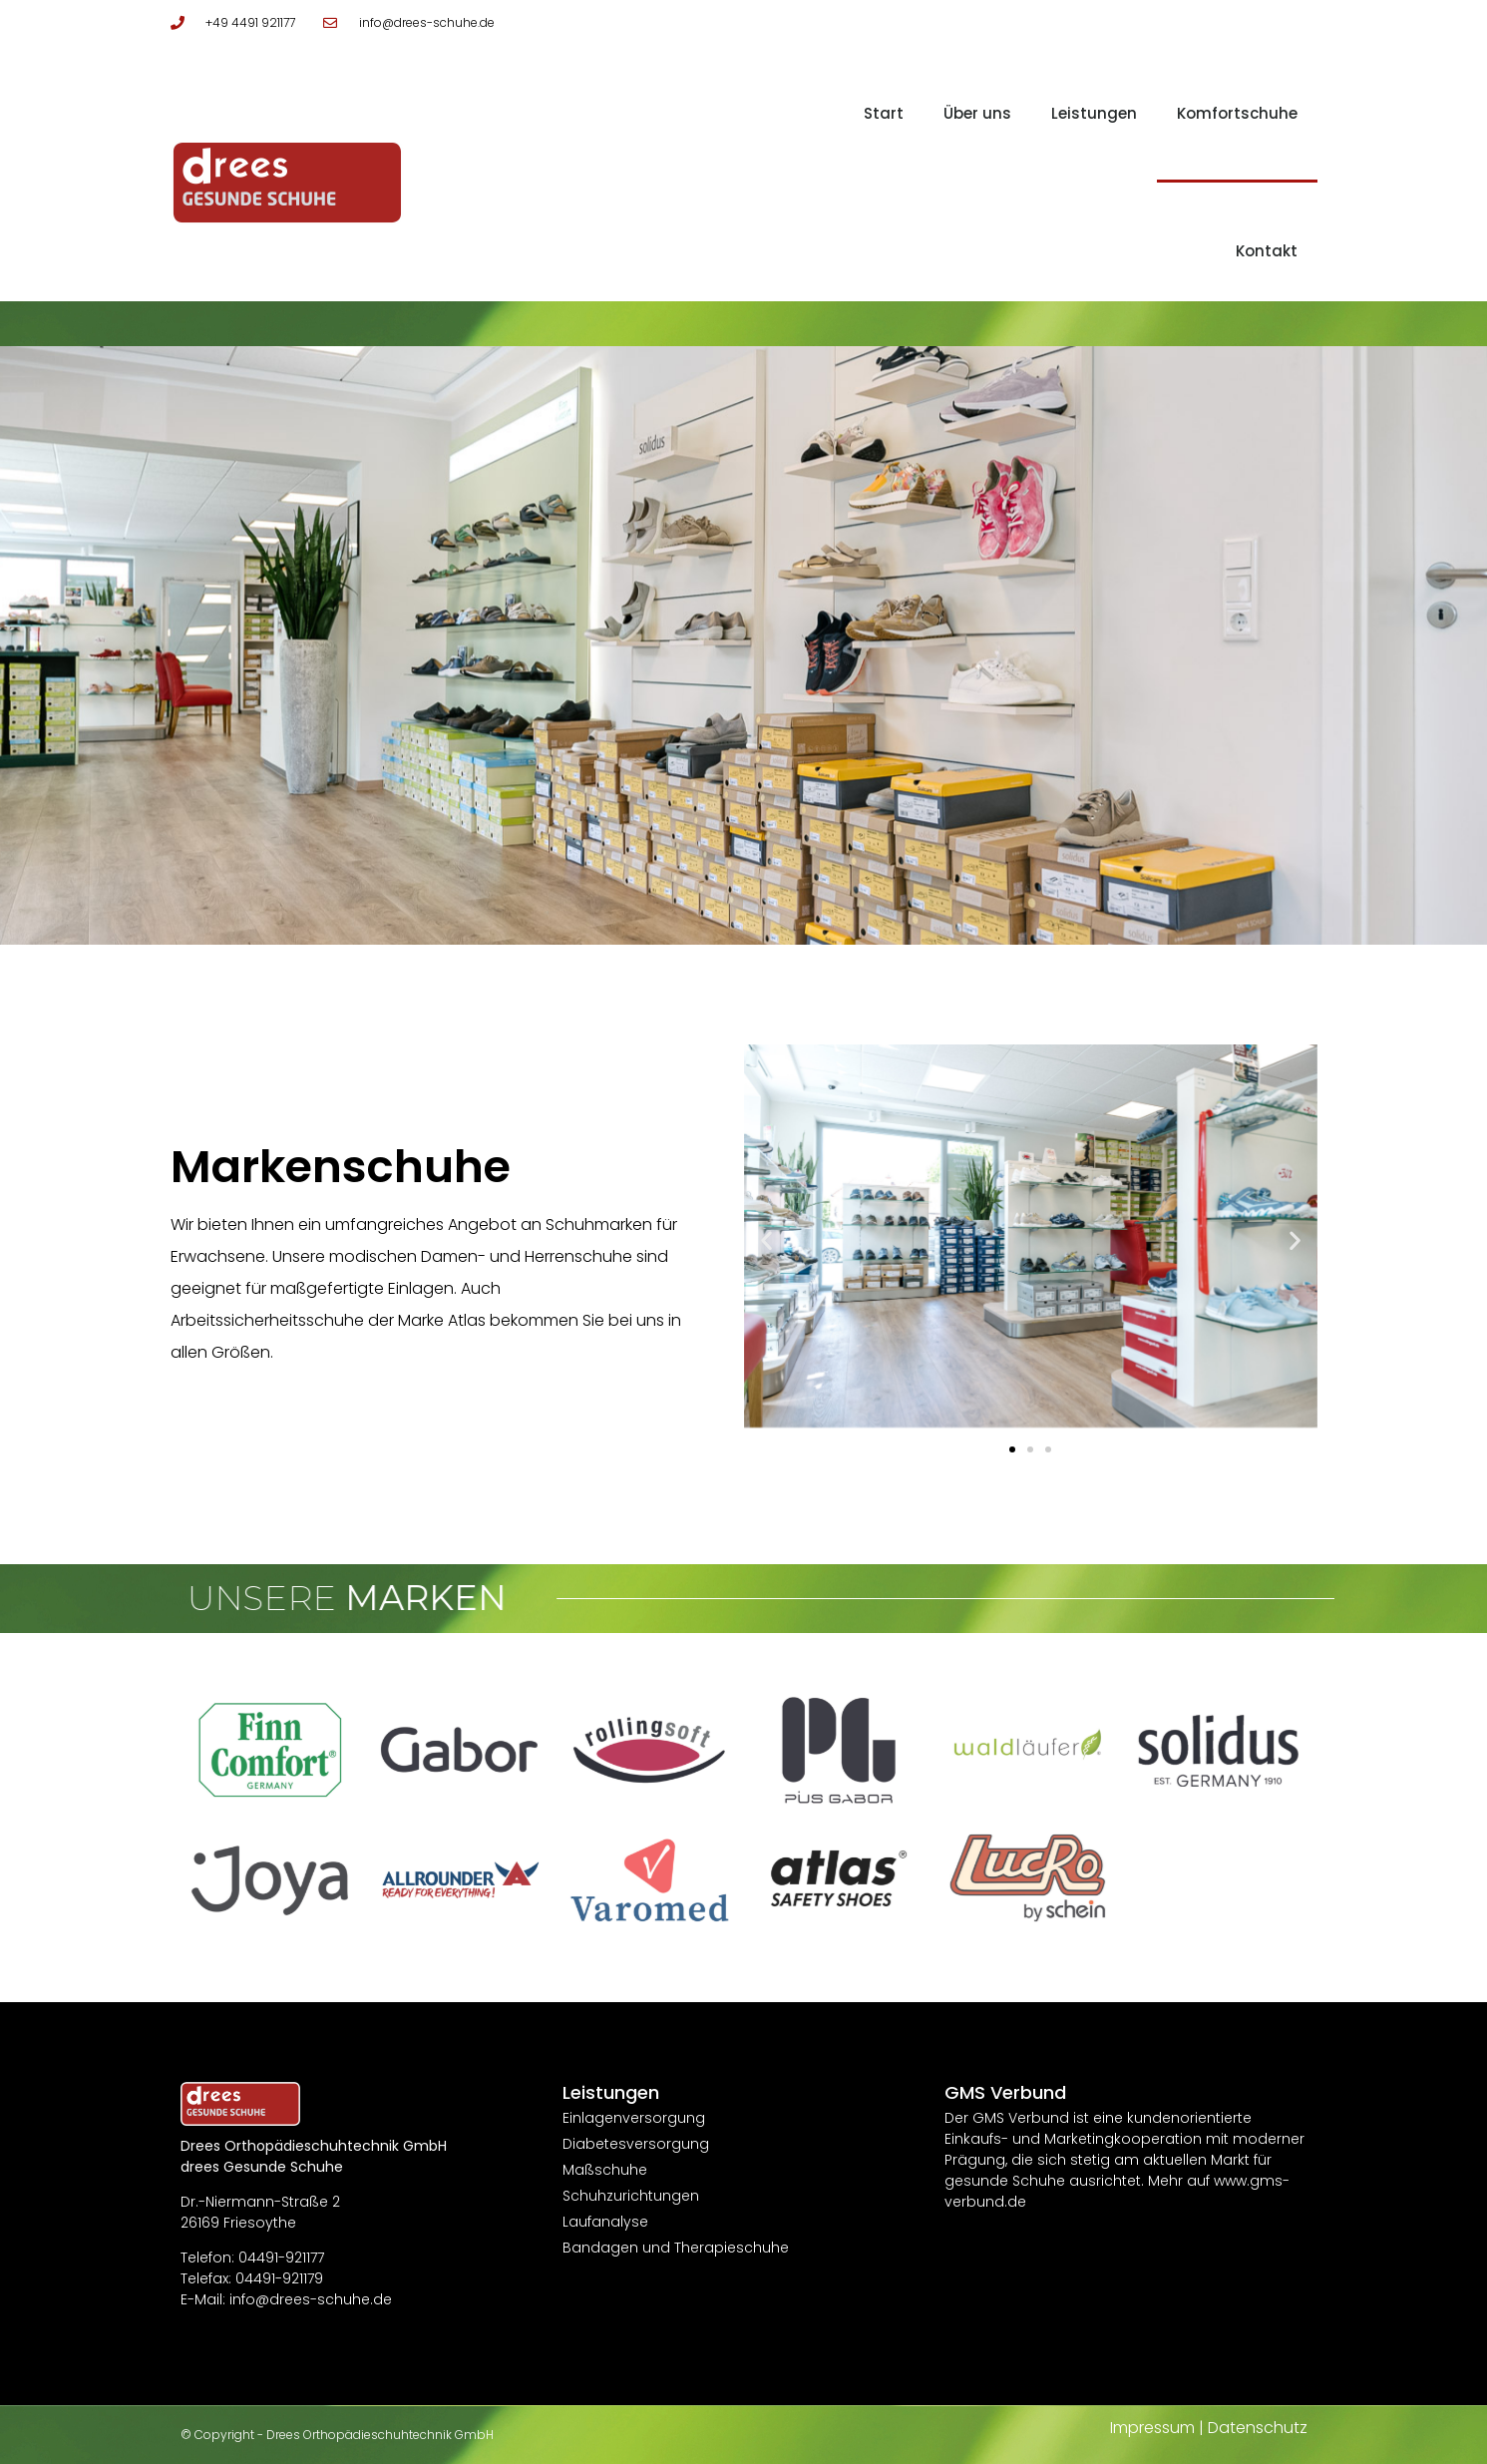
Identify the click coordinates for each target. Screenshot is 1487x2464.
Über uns (977, 113)
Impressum (1152, 2427)
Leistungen (1094, 113)
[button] (766, 1239)
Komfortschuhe (1237, 113)
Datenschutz (1257, 2427)
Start (884, 113)
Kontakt (1267, 250)
